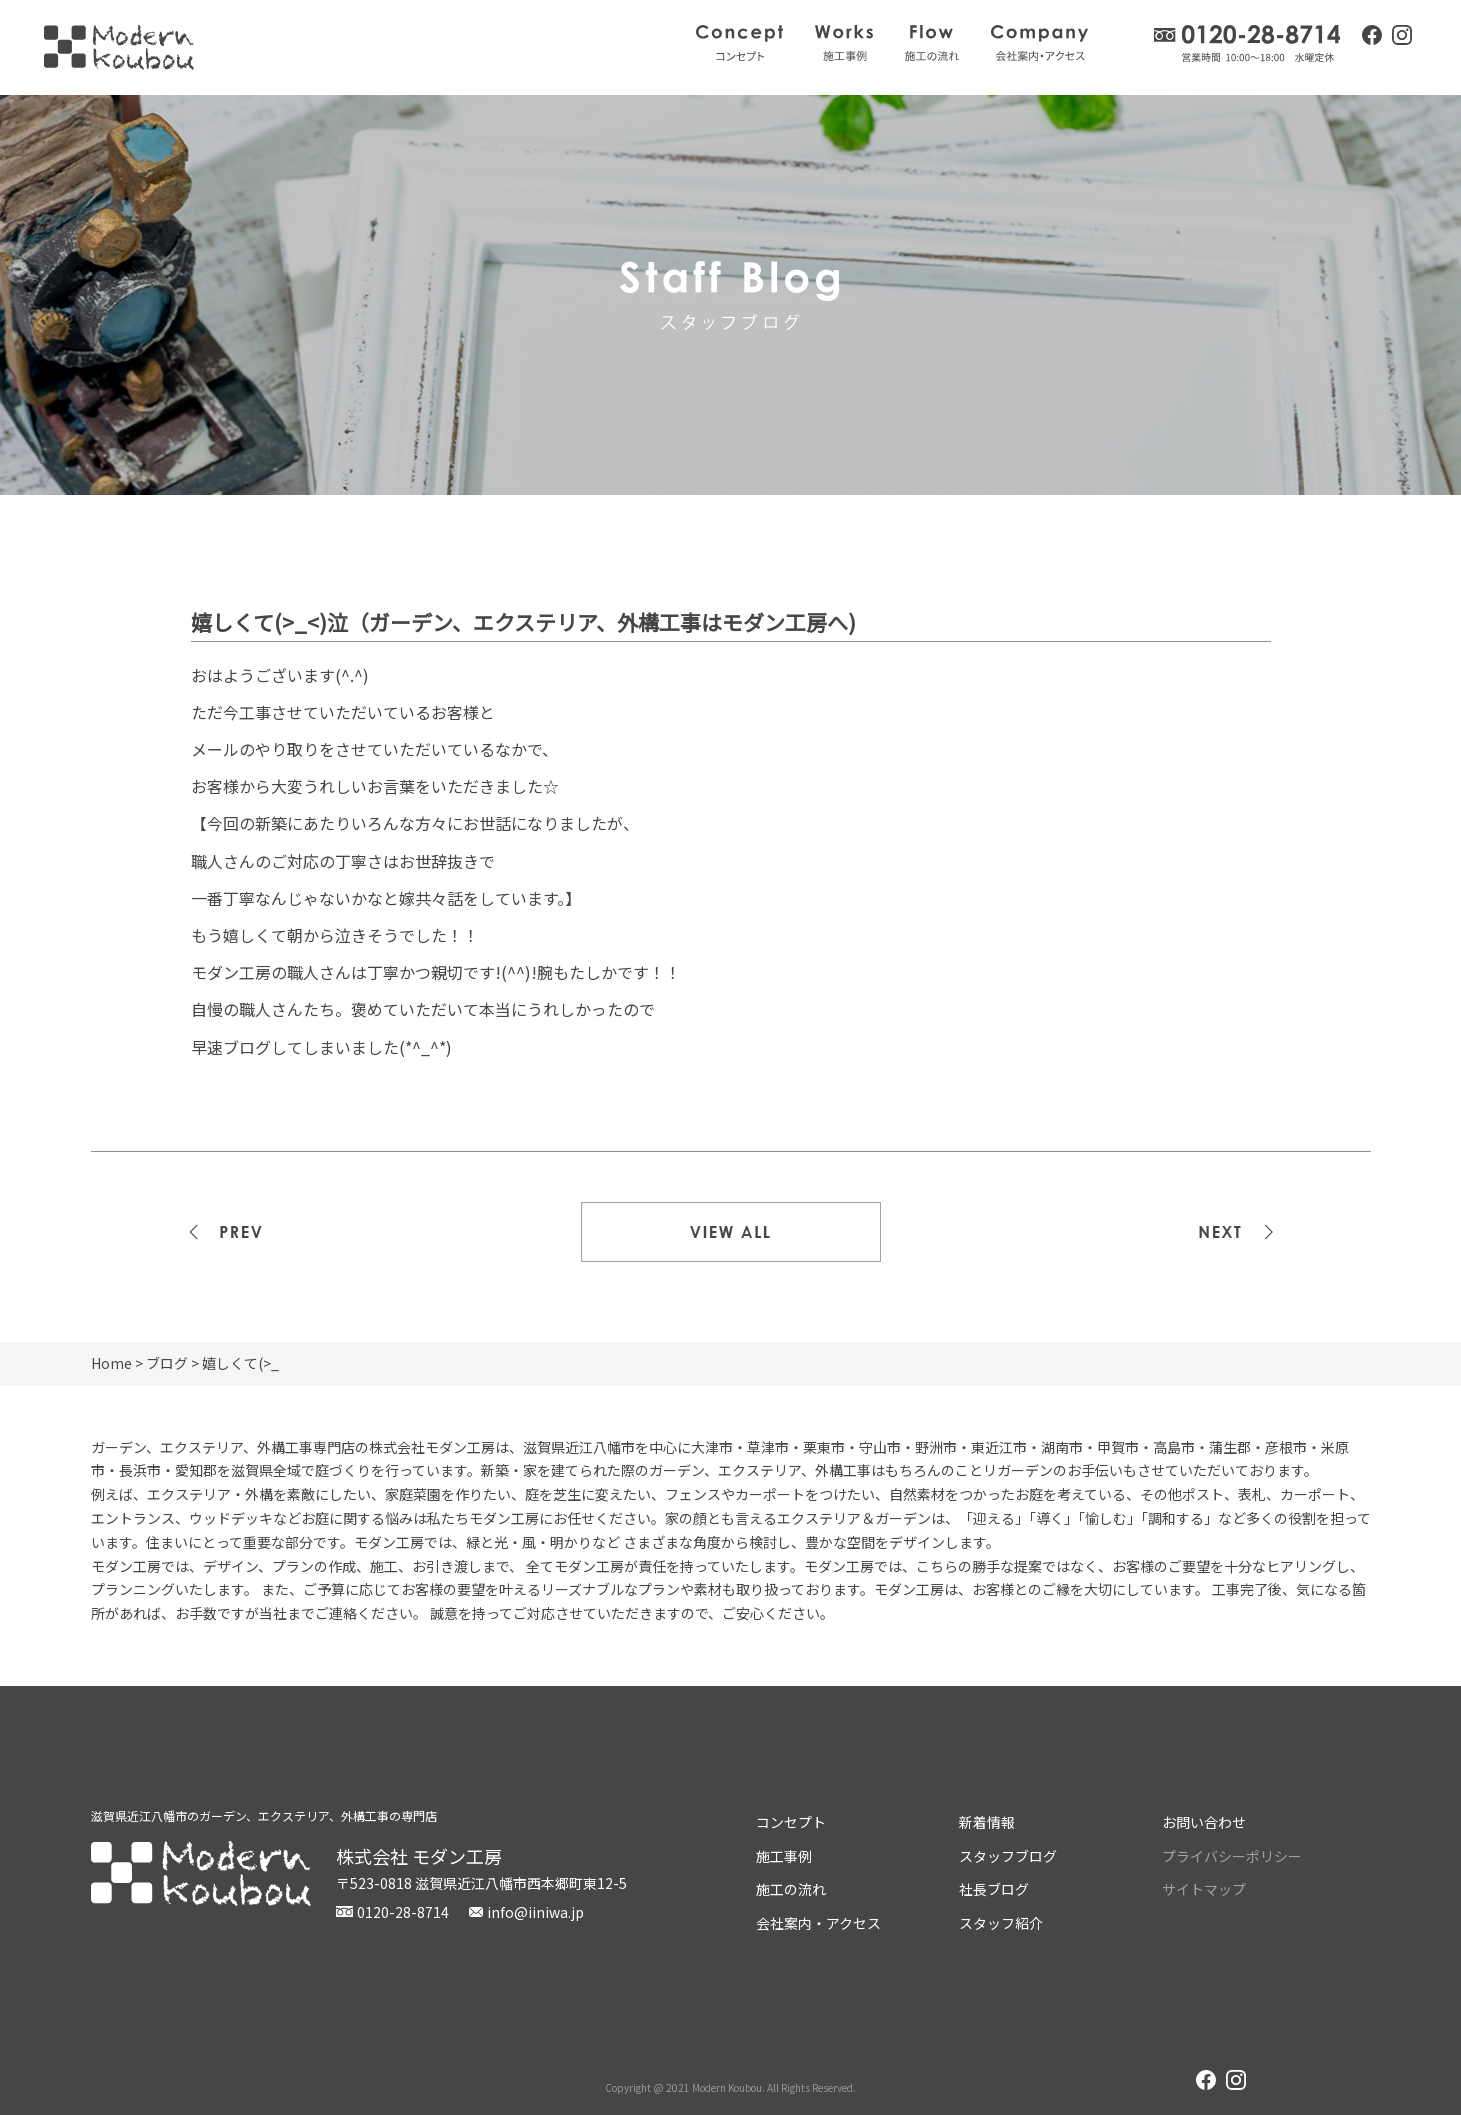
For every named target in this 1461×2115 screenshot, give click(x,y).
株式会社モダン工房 (119, 47)
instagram (1402, 37)
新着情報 (987, 1822)
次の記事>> (1221, 1232)
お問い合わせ (1204, 1822)
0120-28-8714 (1248, 43)
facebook (1372, 35)
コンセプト (739, 43)
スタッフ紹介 (1001, 1923)
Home (111, 1363)
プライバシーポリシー (1232, 1856)
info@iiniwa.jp (535, 1912)
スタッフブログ (1008, 1856)
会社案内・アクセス (1039, 43)
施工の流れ (932, 43)
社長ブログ (994, 1889)
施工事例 (844, 43)
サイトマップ (1204, 1889)
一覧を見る (731, 1232)
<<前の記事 (241, 1232)
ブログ (167, 1363)
